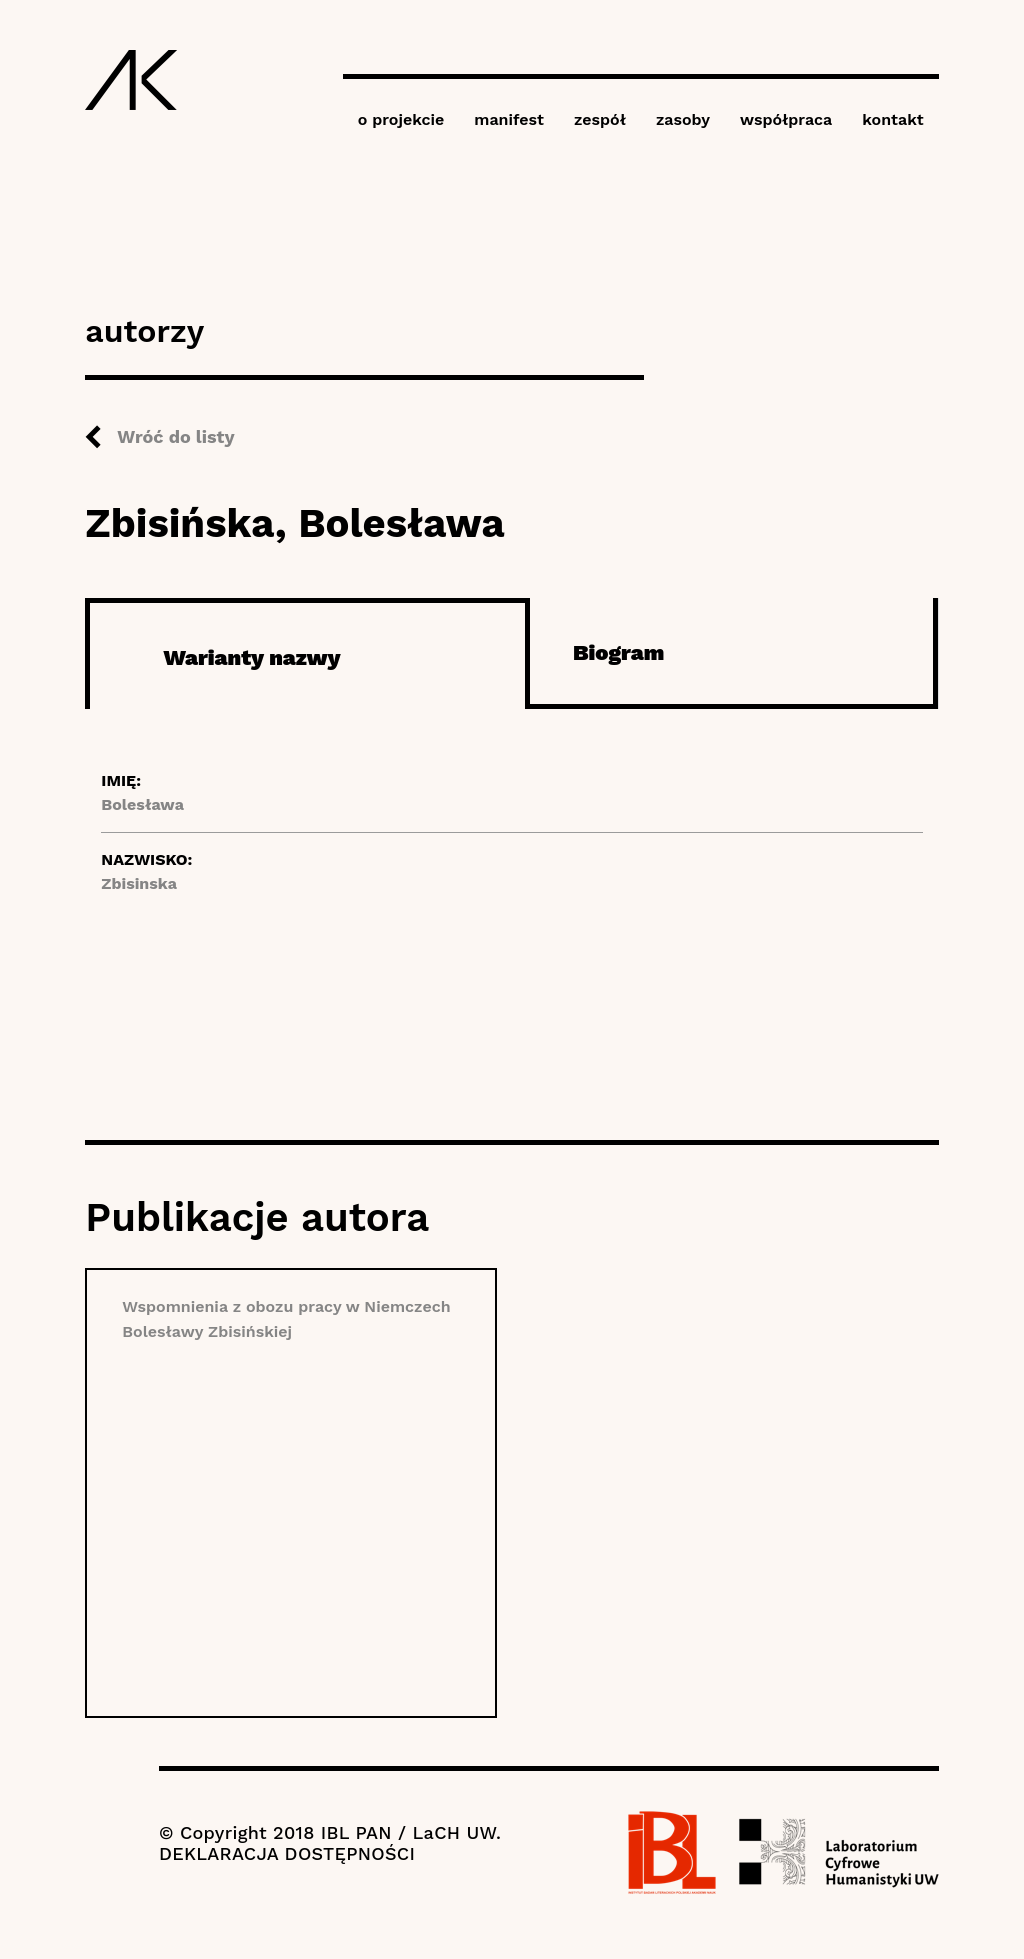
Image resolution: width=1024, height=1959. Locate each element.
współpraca (786, 119)
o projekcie (401, 119)
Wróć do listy (175, 436)
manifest (509, 119)
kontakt (892, 119)
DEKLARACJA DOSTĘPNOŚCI (287, 1853)
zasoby (683, 119)
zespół (600, 119)
